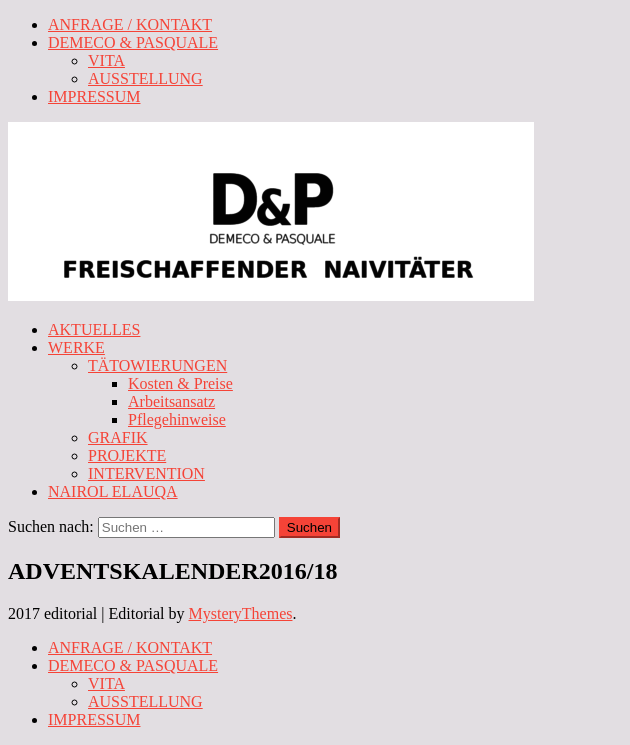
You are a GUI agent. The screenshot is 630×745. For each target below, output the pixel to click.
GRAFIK (118, 437)
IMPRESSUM (94, 96)
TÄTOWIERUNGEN (157, 365)
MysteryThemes (241, 613)
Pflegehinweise (177, 419)
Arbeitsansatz (171, 401)
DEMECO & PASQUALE (133, 42)
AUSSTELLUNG (145, 78)
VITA (106, 60)
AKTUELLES (94, 329)
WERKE (76, 347)
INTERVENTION (146, 473)
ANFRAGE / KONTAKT (130, 24)
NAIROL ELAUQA (113, 491)
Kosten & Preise (180, 383)
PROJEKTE (127, 455)
